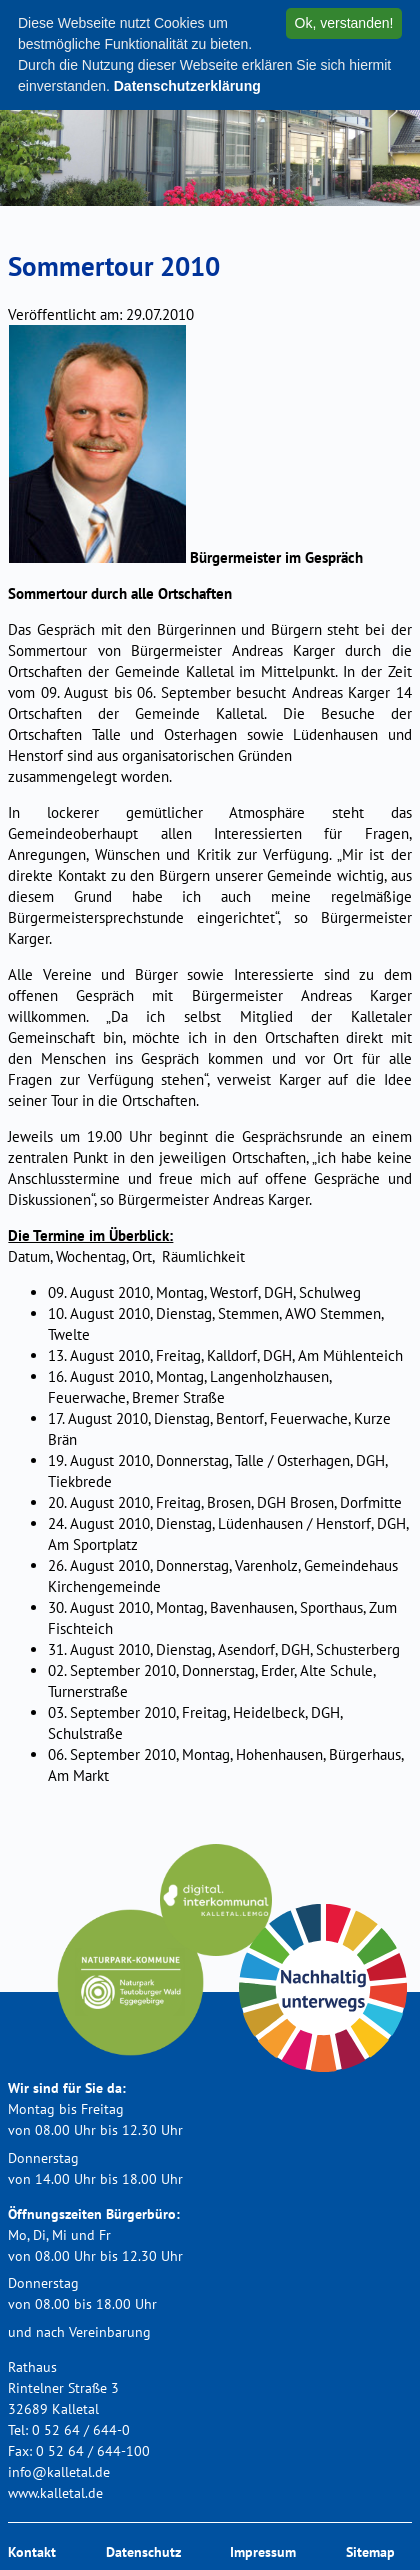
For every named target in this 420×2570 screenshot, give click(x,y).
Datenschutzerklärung (187, 86)
